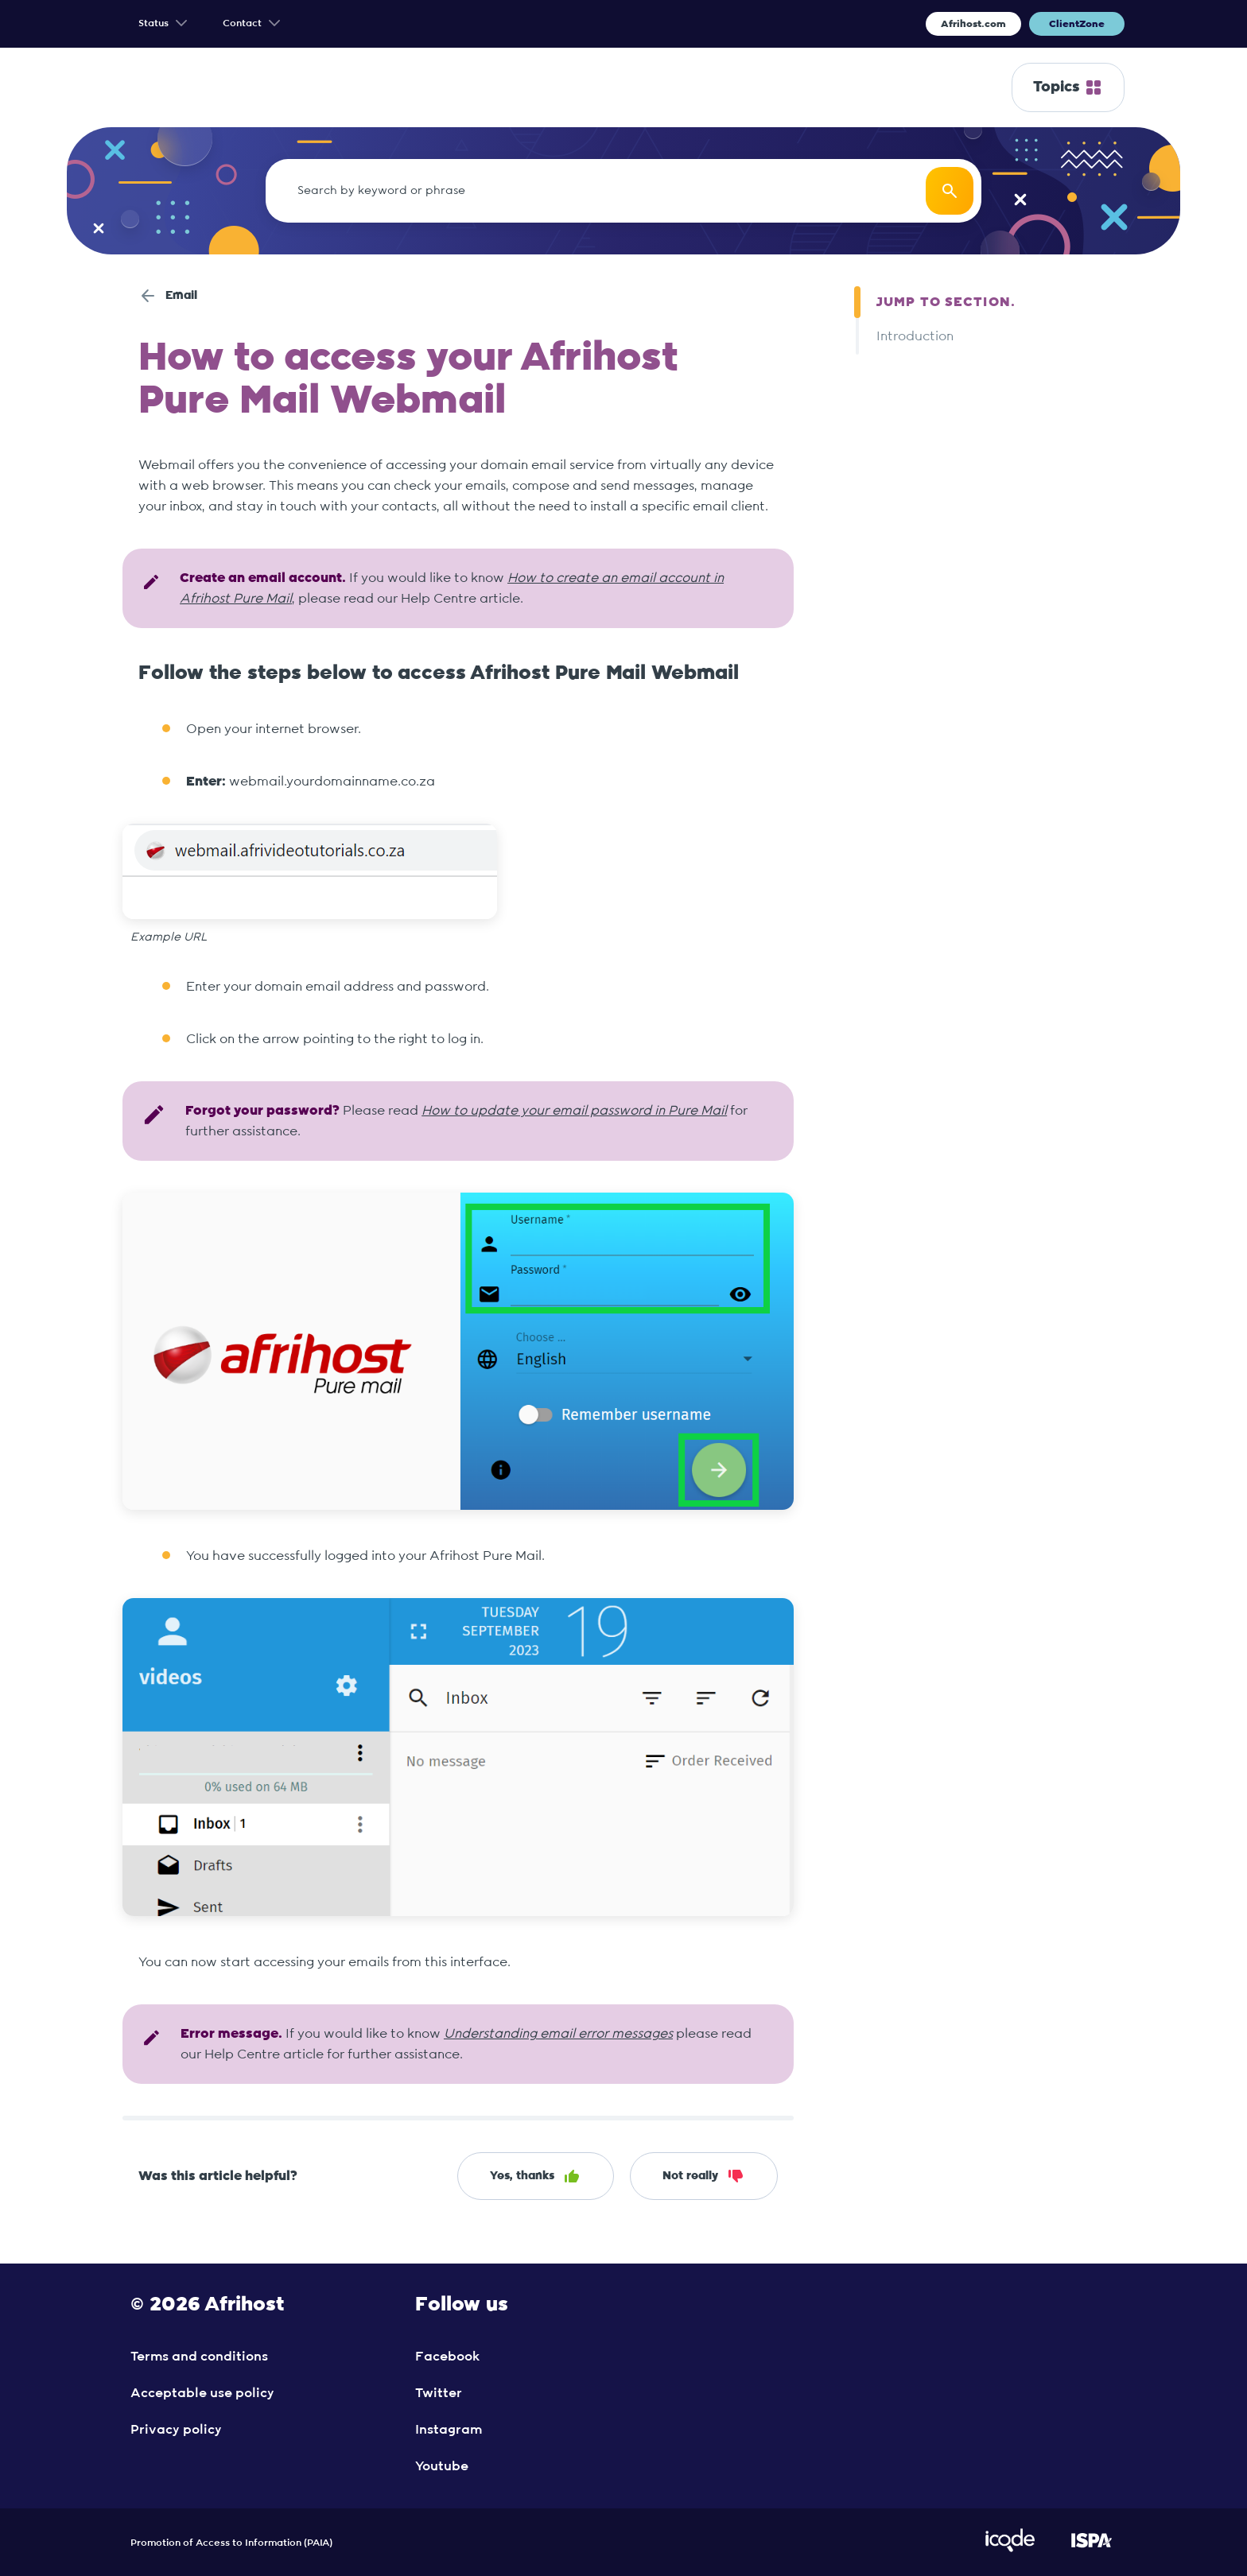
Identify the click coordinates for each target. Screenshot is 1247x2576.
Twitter (438, 2393)
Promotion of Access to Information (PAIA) (231, 2542)
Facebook (447, 2356)
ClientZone (1077, 24)
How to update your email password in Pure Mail (574, 1110)
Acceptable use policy (202, 2393)
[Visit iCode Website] (1010, 2549)
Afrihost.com (973, 24)
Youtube (441, 2466)
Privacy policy (176, 2429)
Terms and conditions (199, 2356)
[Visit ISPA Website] (1091, 2549)
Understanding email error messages (558, 2033)
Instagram (448, 2429)
